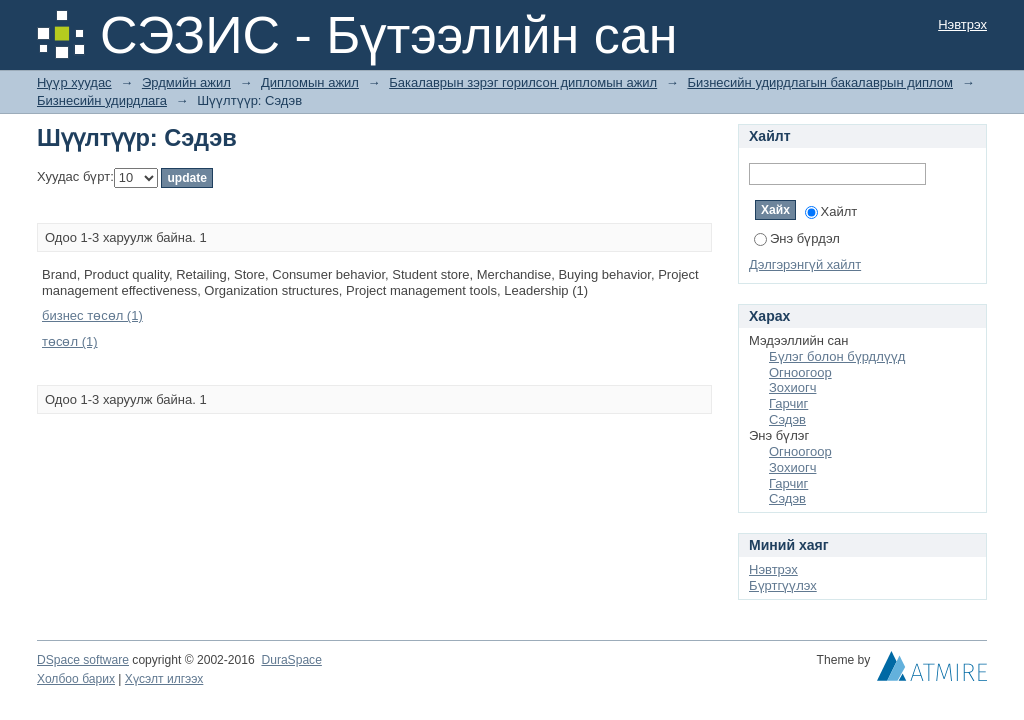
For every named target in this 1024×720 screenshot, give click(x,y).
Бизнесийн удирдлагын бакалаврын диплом (820, 82)
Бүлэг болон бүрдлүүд (837, 356)
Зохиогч (792, 387)
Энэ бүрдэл (797, 238)
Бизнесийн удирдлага (102, 100)
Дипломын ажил (310, 82)
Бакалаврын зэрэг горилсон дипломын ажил (523, 82)
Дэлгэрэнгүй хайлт (805, 264)
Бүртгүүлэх (783, 585)
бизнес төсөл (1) (92, 315)
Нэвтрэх (962, 24)
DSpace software (83, 660)
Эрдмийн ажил (186, 82)
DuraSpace (291, 660)
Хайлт (831, 211)
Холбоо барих (76, 679)
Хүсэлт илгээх (164, 679)
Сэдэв (787, 419)
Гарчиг (788, 403)
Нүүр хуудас (74, 82)
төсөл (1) (70, 341)
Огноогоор (800, 372)
